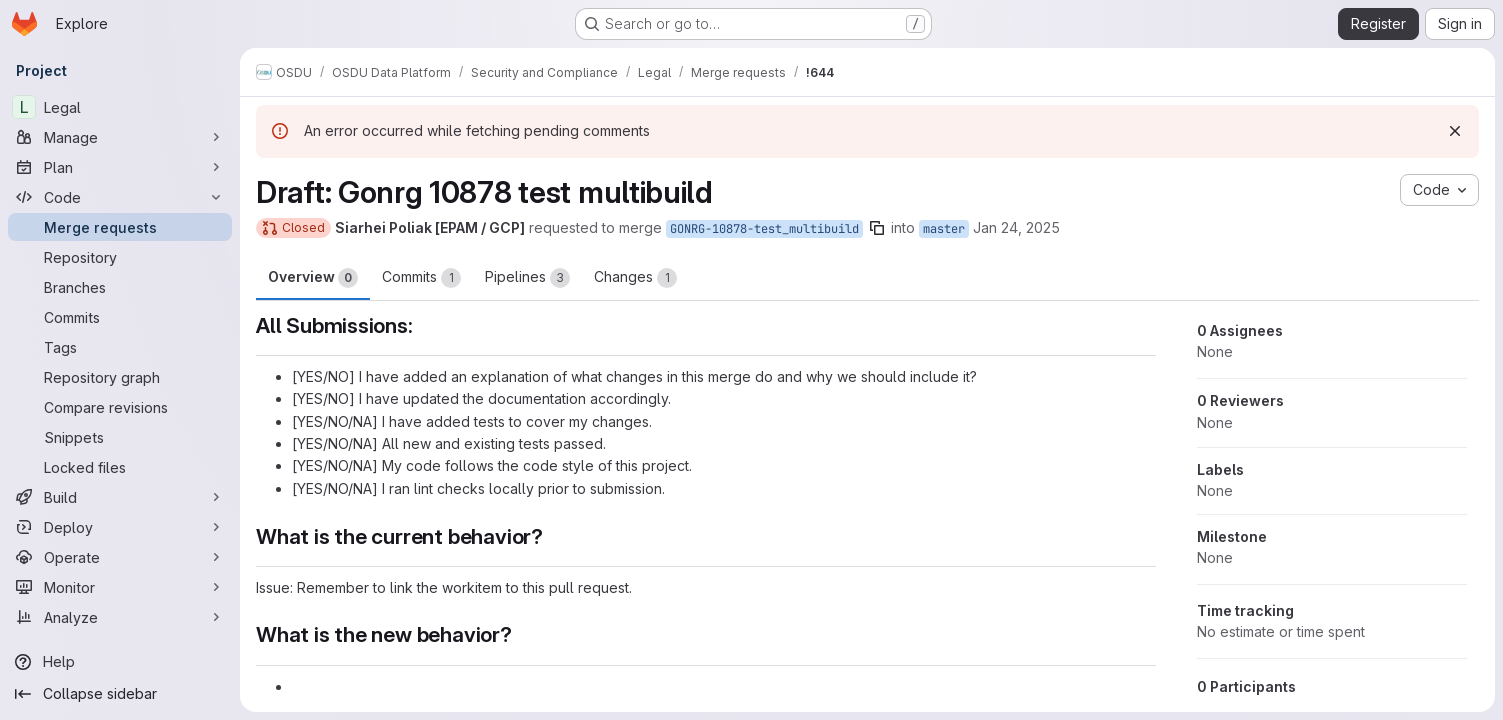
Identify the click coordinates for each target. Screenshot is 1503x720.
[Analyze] (120, 617)
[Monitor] (120, 587)
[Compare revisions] (120, 407)
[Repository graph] (120, 377)
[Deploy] (120, 527)
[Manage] (120, 137)
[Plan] (120, 167)
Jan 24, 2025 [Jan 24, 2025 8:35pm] (1016, 227)
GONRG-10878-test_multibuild (764, 229)
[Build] (120, 497)
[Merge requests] (120, 227)
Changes (635, 278)
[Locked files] (120, 467)
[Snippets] (120, 437)
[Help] (120, 662)
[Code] (120, 197)
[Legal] (120, 107)
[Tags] (120, 347)
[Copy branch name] (877, 228)
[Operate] (120, 557)
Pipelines (527, 278)
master (944, 229)
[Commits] (120, 317)
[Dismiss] (1455, 131)
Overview (313, 278)
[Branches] (120, 287)
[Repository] (120, 257)
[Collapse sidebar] (120, 694)
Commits (421, 278)
